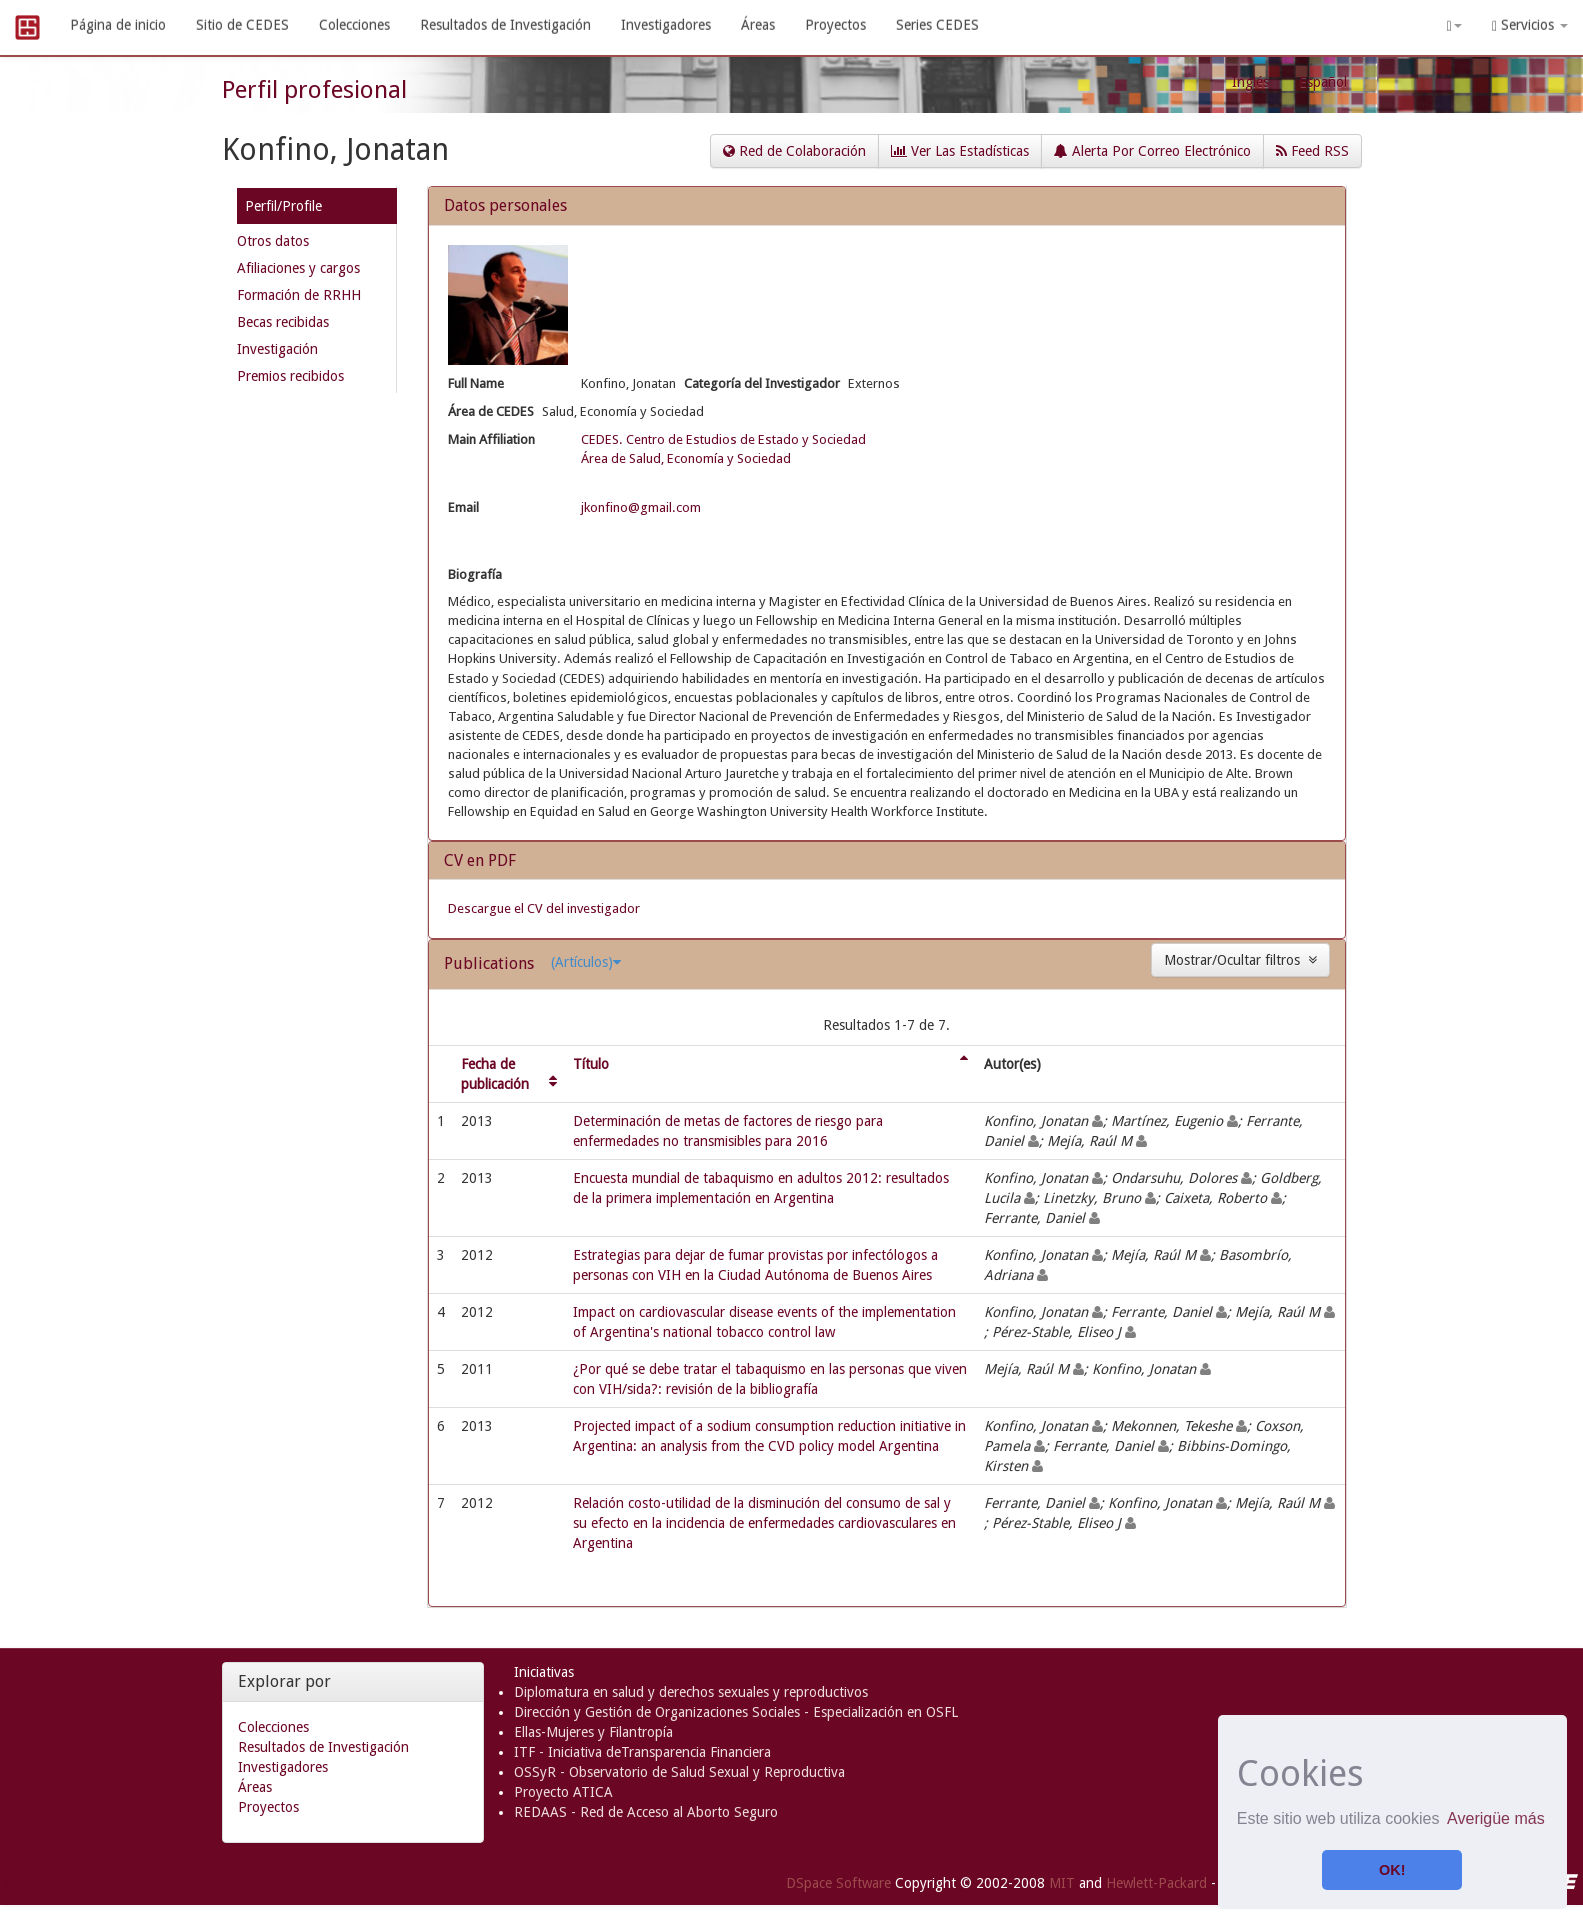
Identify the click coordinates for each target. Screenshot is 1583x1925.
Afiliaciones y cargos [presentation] (298, 268)
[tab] (317, 209)
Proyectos (835, 25)
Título (591, 1064)
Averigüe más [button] (1496, 1818)
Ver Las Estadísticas (960, 151)
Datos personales (505, 205)
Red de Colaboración (794, 151)
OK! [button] (1392, 1870)
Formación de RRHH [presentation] (299, 295)
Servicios (1530, 25)
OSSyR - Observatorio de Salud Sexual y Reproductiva (679, 1772)
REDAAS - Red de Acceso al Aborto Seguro (646, 1812)
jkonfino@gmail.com (641, 507)
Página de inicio (118, 25)
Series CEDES (937, 25)
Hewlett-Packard (1156, 1883)
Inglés (1250, 82)
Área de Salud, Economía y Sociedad (686, 458)
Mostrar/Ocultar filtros (1240, 960)
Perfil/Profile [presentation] (283, 206)
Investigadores (666, 25)
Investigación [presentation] (277, 349)
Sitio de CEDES (242, 25)
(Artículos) (586, 962)
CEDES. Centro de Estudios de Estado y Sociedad (723, 439)
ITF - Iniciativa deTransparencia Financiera (642, 1752)
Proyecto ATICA (563, 1792)
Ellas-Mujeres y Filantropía (593, 1732)
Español (1323, 82)
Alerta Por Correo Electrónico (1152, 151)
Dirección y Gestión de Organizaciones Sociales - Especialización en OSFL (736, 1712)
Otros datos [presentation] (273, 241)
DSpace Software (838, 1883)
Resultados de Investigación (505, 25)
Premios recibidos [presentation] (290, 376)
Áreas (758, 25)
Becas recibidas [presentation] (283, 322)
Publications (491, 963)
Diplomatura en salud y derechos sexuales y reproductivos (691, 1692)
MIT (1062, 1883)
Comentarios (43, 1885)
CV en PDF (480, 860)
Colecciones (354, 25)
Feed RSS (1312, 151)
